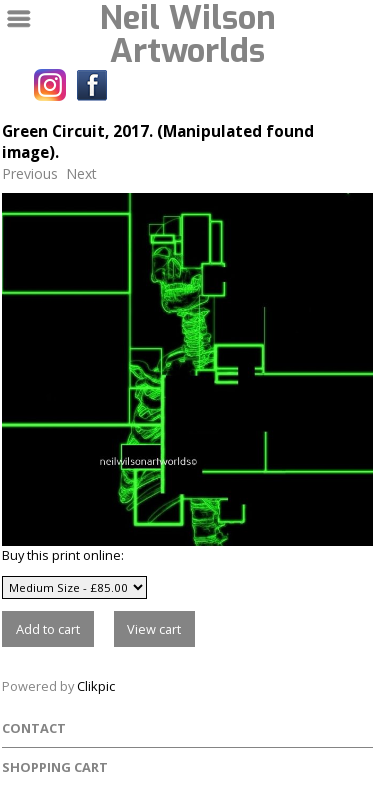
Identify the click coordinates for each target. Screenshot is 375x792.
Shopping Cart (55, 767)
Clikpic (96, 686)
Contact (34, 728)
